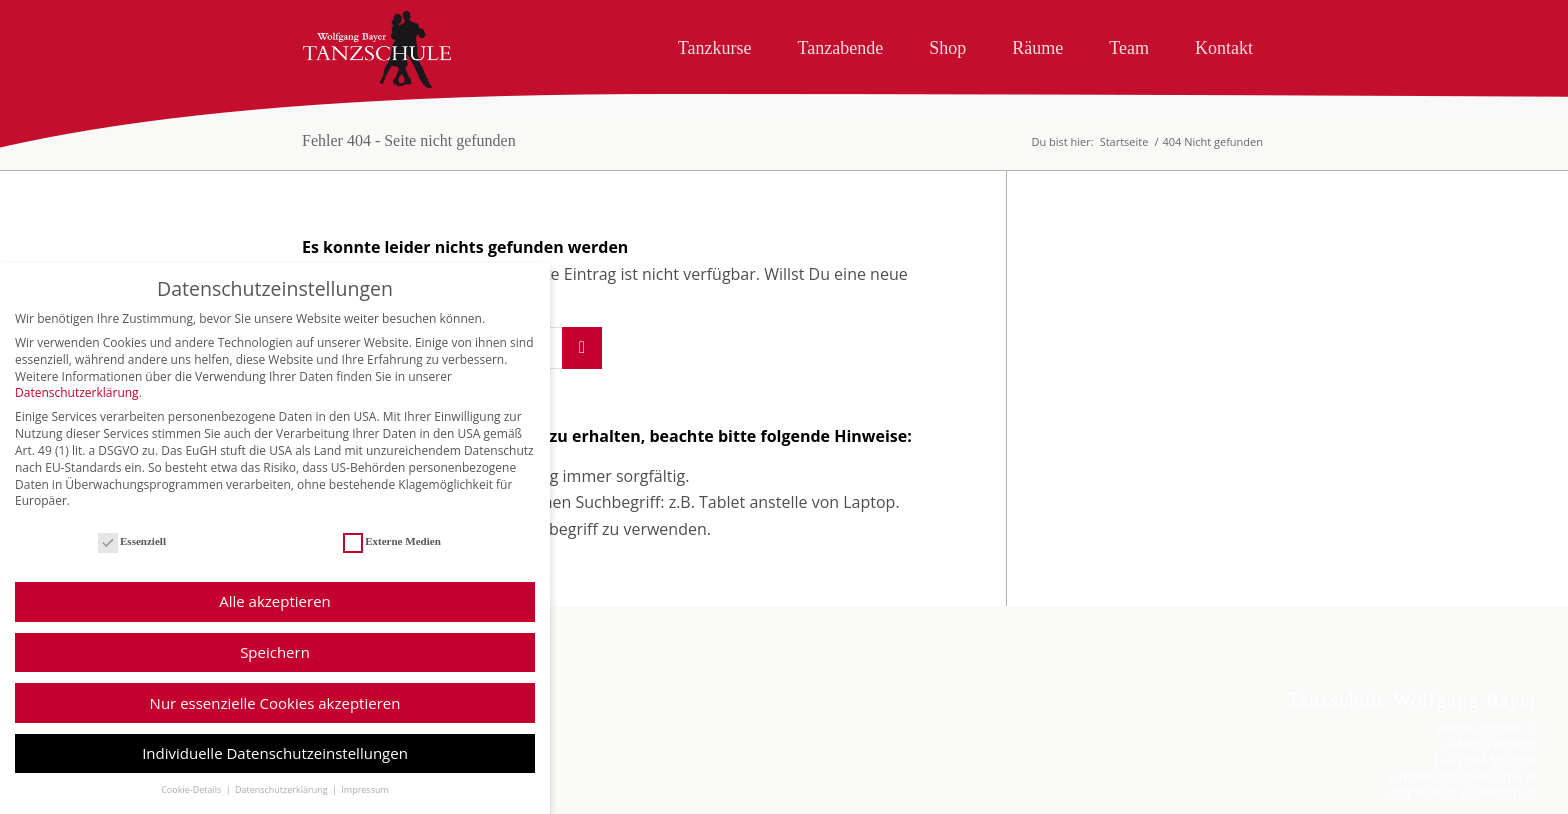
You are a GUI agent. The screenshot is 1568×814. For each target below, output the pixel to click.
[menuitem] (715, 44)
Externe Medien (392, 557)
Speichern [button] (275, 668)
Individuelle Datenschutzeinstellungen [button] (275, 769)
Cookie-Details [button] (192, 805)
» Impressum (1420, 792)
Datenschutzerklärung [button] (282, 805)
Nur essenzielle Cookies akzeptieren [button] (275, 719)
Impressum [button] (365, 805)
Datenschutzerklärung (77, 408)
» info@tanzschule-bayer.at (1462, 776)
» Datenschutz (1498, 792)
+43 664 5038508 (1490, 760)
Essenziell (132, 557)
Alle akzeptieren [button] (275, 617)
